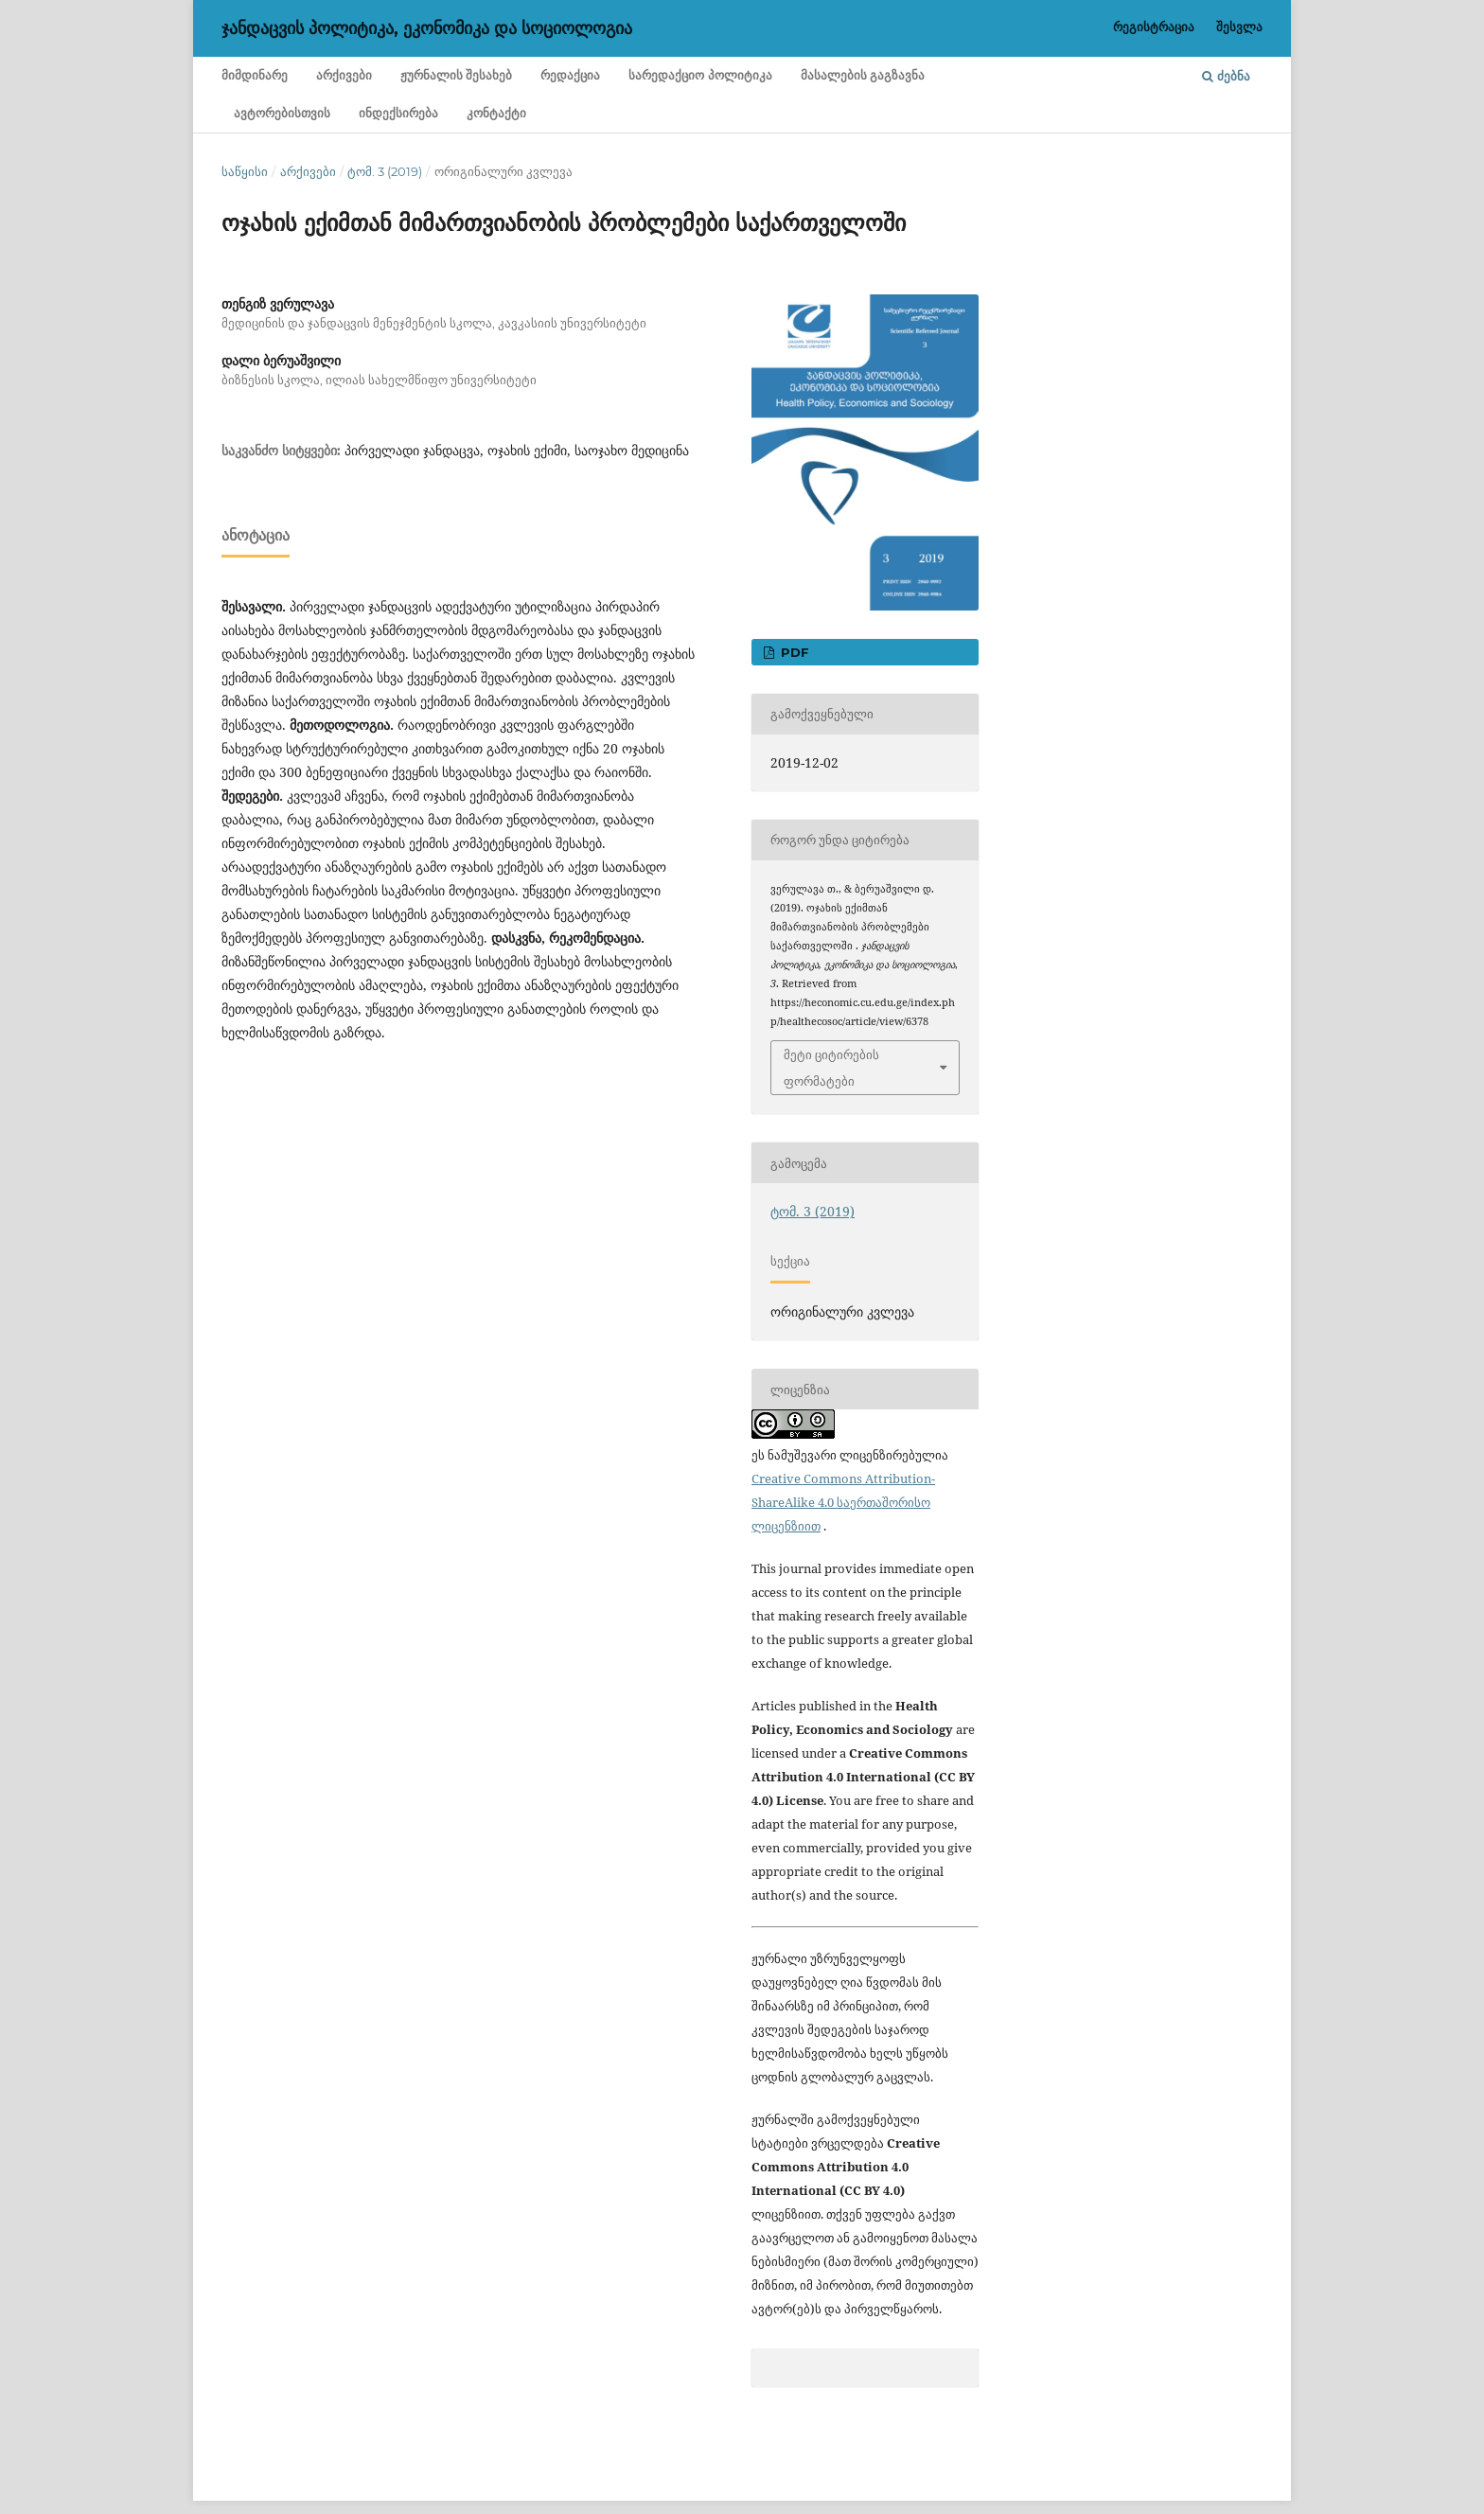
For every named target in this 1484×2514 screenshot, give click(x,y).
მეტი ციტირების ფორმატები (831, 1068)
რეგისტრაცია (1153, 26)
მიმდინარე (254, 75)
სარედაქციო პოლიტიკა (699, 75)
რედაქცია (570, 75)
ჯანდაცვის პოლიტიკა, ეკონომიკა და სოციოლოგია (426, 28)
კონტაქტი (496, 113)
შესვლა (1239, 26)
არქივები (344, 75)
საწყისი (244, 171)
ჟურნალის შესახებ (456, 75)
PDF (792, 652)
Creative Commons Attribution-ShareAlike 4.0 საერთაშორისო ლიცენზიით (843, 1502)
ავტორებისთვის (282, 113)
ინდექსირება (398, 113)
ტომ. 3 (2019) (384, 171)
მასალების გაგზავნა (863, 75)
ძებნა (1226, 75)
